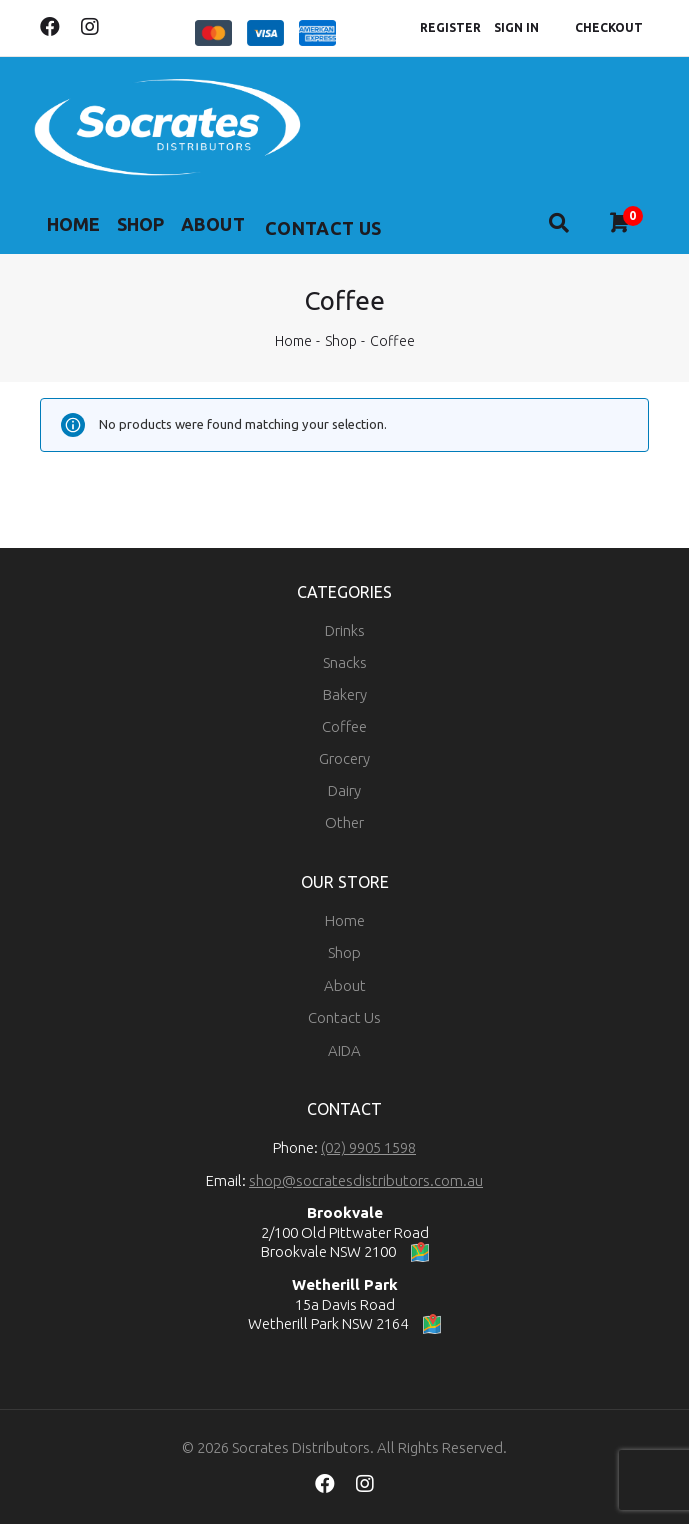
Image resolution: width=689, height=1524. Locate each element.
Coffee (344, 726)
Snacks (345, 662)
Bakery (345, 694)
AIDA (344, 1050)
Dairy (344, 790)
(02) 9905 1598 (368, 1147)
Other (344, 822)
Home (77, 228)
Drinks (345, 630)
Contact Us (344, 1017)
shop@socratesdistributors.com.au (366, 1180)
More (317, 228)
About (233, 228)
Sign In (516, 27)
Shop (153, 228)
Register (450, 27)
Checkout (609, 27)
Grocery (344, 758)
